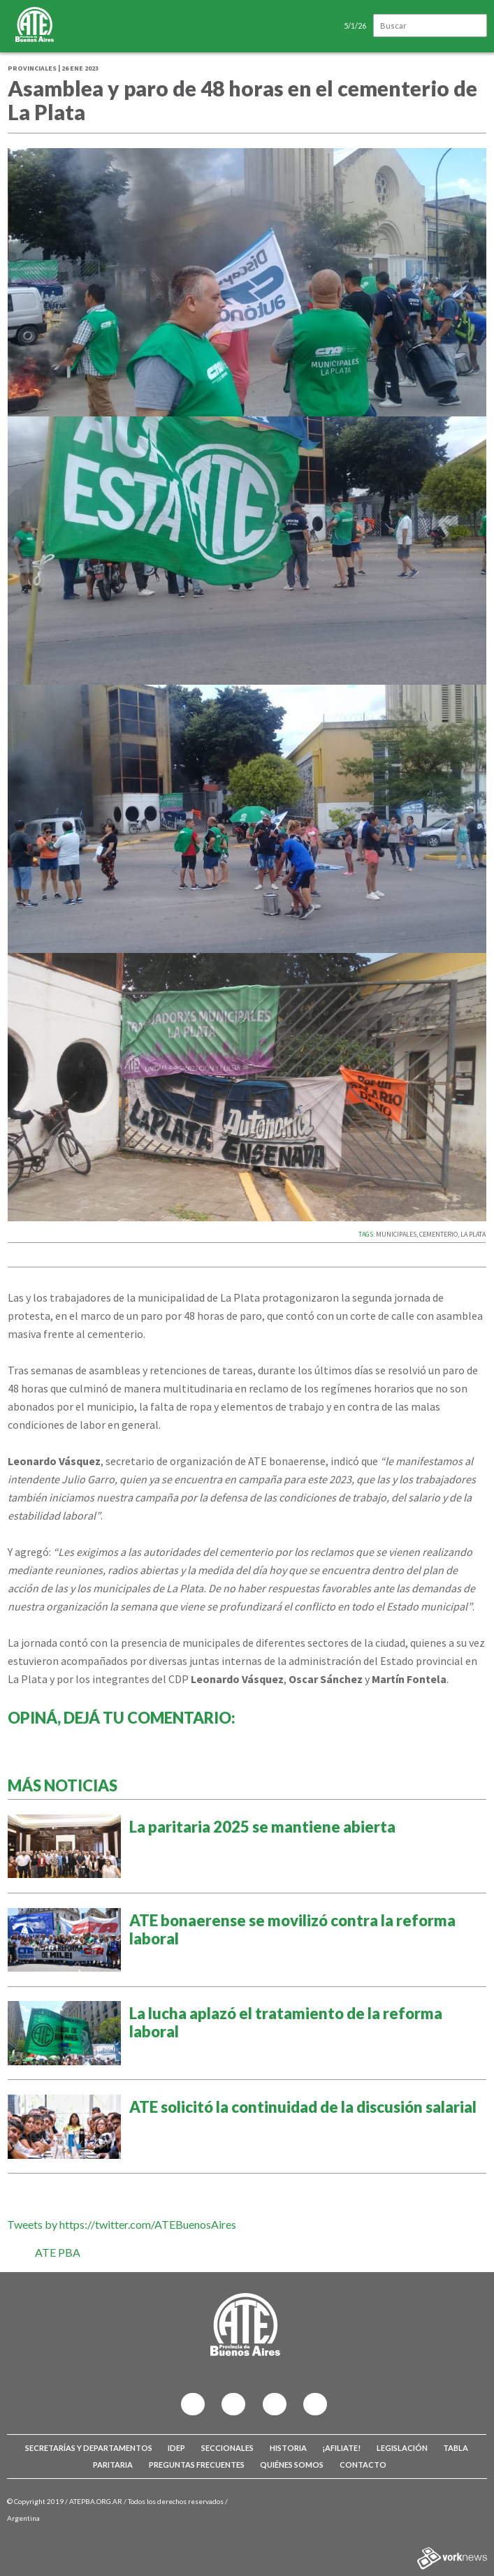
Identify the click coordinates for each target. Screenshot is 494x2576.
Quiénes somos (292, 2464)
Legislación (402, 2447)
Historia (288, 2447)
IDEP (176, 2447)
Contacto (363, 2464)
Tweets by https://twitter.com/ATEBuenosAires (121, 2224)
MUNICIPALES (396, 1234)
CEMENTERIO (438, 1234)
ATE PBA (57, 2252)
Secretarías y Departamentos (88, 2447)
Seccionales (227, 2447)
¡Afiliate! (341, 2447)
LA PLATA (473, 1234)
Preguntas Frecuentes (197, 2464)
